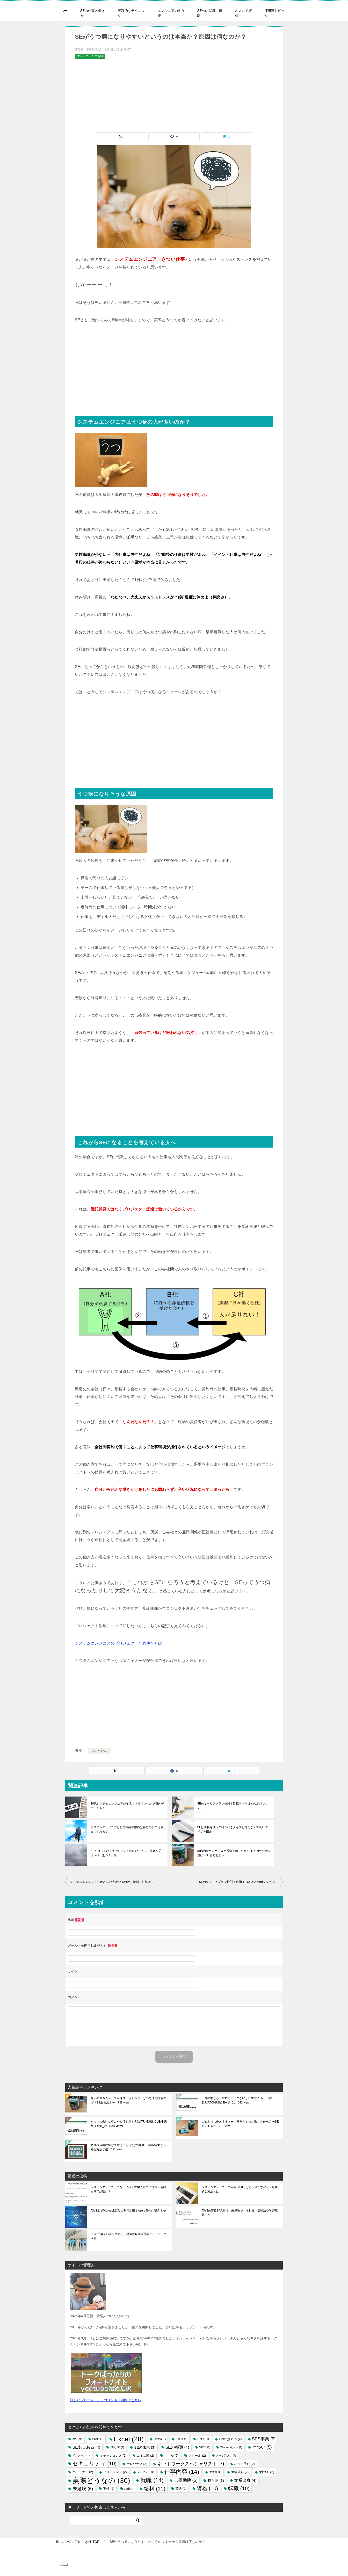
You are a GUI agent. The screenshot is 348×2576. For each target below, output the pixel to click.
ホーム (63, 13)
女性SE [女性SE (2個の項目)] (266, 2472)
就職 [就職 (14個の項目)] (152, 2480)
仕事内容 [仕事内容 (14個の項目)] (181, 2472)
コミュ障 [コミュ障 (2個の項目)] (145, 2455)
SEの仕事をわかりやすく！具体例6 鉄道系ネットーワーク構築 (129, 2236)
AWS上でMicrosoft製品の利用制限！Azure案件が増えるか (128, 2210)
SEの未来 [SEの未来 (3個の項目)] (144, 2447)
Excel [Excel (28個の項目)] (129, 2439)
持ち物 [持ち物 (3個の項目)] (216, 2480)
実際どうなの (100, 1751)
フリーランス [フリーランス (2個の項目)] (115, 2472)
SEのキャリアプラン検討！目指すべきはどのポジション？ (232, 1806)
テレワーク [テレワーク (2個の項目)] (137, 2464)
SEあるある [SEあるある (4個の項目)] (86, 2447)
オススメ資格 (243, 13)
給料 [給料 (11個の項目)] (155, 2489)
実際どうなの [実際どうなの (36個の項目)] (101, 2480)
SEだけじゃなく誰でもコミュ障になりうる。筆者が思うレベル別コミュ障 (126, 1853)
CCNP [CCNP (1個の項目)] (97, 2439)
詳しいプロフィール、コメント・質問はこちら (105, 2400)
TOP (80, 2542)
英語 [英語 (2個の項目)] (181, 2488)
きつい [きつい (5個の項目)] (262, 2447)
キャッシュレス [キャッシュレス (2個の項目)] (113, 2455)
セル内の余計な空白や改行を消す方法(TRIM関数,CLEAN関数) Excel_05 (129, 2124)
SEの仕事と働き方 (92, 13)
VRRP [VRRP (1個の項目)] (204, 2447)
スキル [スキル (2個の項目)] (171, 2455)
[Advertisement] (174, 96)
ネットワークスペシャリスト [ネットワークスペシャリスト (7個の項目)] (190, 2463)
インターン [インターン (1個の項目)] (81, 2455)
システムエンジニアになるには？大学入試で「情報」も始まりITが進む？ (128, 2189)
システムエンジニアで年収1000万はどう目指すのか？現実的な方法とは (240, 2189)
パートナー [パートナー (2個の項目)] (82, 2472)
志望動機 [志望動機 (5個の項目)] (186, 2480)
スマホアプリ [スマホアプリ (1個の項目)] (226, 2455)
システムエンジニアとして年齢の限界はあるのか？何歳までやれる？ (127, 1829)
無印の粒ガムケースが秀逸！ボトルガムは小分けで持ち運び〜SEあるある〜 (233, 1853)
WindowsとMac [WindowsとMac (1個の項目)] (231, 2447)
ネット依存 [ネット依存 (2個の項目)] (244, 2464)
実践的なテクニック (131, 13)
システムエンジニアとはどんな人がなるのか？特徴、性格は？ (112, 1882)
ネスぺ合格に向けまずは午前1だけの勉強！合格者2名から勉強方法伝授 (128, 2147)
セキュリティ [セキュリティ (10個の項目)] (94, 2464)
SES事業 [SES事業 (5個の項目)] (264, 2439)
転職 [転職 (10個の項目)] (238, 2488)
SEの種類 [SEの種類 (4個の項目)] (177, 2447)
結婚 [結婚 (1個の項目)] (129, 2488)
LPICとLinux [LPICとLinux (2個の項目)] (230, 2439)
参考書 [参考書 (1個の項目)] (215, 2471)
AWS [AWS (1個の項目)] (77, 2439)
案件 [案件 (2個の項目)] (108, 2488)
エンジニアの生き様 (171, 13)
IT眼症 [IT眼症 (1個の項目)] (181, 2439)
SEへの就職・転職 (209, 13)
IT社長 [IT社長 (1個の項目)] (203, 2439)
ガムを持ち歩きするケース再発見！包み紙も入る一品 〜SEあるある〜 (240, 2124)
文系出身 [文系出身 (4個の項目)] (245, 2480)
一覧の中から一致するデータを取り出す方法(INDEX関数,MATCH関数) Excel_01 (237, 2100)
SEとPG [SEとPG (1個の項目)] (117, 2447)
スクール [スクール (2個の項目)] (197, 2455)
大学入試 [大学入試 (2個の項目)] (240, 2472)
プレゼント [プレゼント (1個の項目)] (145, 2471)
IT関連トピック (274, 13)
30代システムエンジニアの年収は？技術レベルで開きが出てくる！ (127, 1806)
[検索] (106, 2520)
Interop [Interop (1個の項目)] (160, 2439)
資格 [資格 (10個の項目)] (207, 2488)
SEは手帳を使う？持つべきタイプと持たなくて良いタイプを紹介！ (232, 1829)
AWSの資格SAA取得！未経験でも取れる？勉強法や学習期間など (240, 2213)
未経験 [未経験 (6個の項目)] (82, 2488)
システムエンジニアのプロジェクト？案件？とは (118, 1643)
